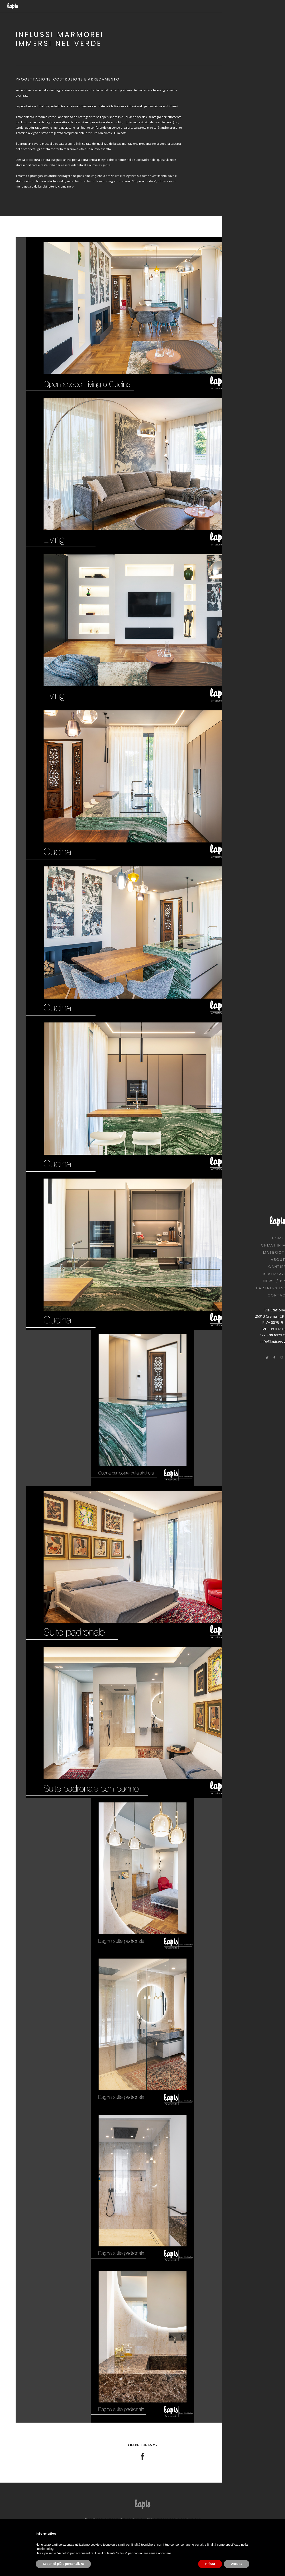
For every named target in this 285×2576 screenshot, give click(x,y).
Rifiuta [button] (210, 2564)
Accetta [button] (236, 2564)
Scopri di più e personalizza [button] (63, 2564)
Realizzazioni (257, 34)
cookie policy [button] (44, 2549)
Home (228, 34)
